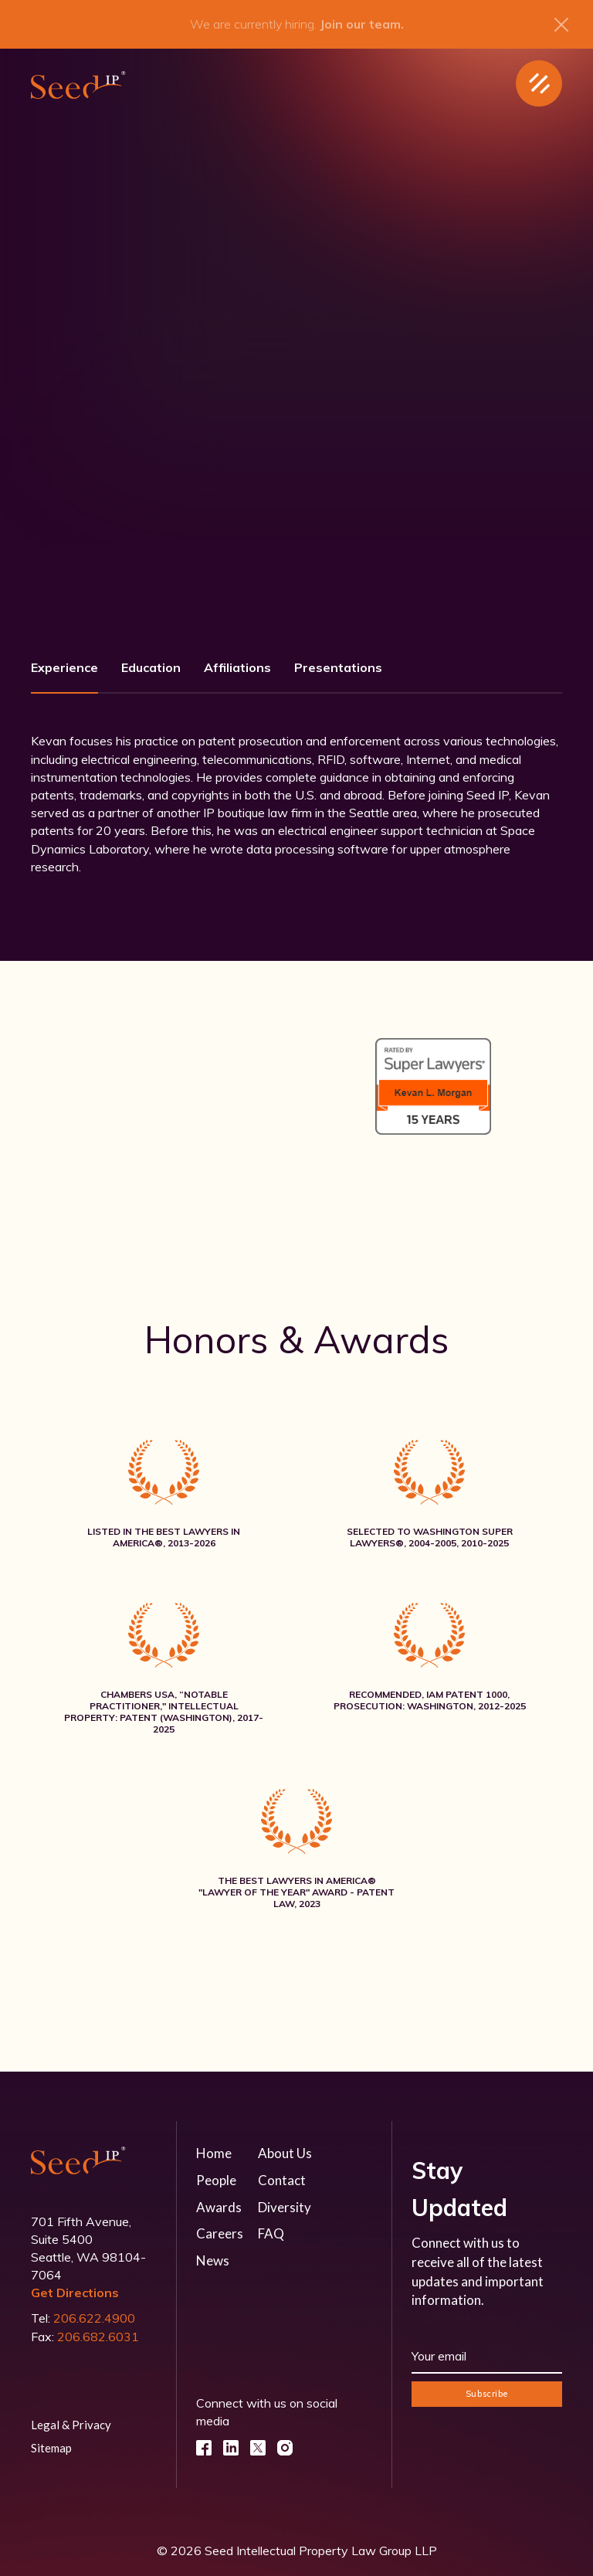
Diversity (284, 2207)
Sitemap (51, 2448)
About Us (285, 2153)
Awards (219, 2207)
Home (214, 2153)
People (216, 2180)
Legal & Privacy (71, 2425)
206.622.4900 (94, 2318)
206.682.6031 (98, 2336)
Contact (282, 2180)
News (212, 2260)
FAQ (271, 2233)
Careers (219, 2233)
